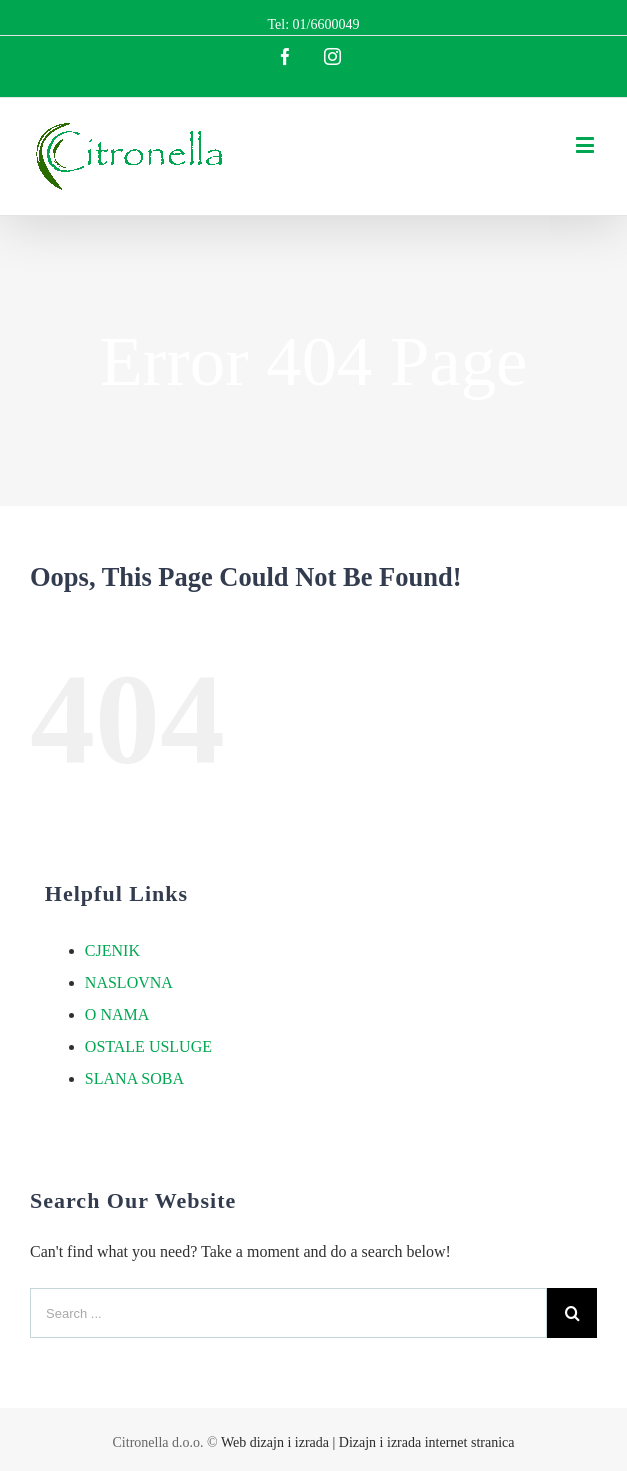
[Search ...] (288, 1313)
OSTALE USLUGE (148, 1046)
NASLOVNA (129, 982)
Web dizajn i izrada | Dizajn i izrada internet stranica (368, 1442)
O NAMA (117, 1014)
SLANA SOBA (134, 1078)
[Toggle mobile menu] (586, 144)
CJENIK (112, 950)
